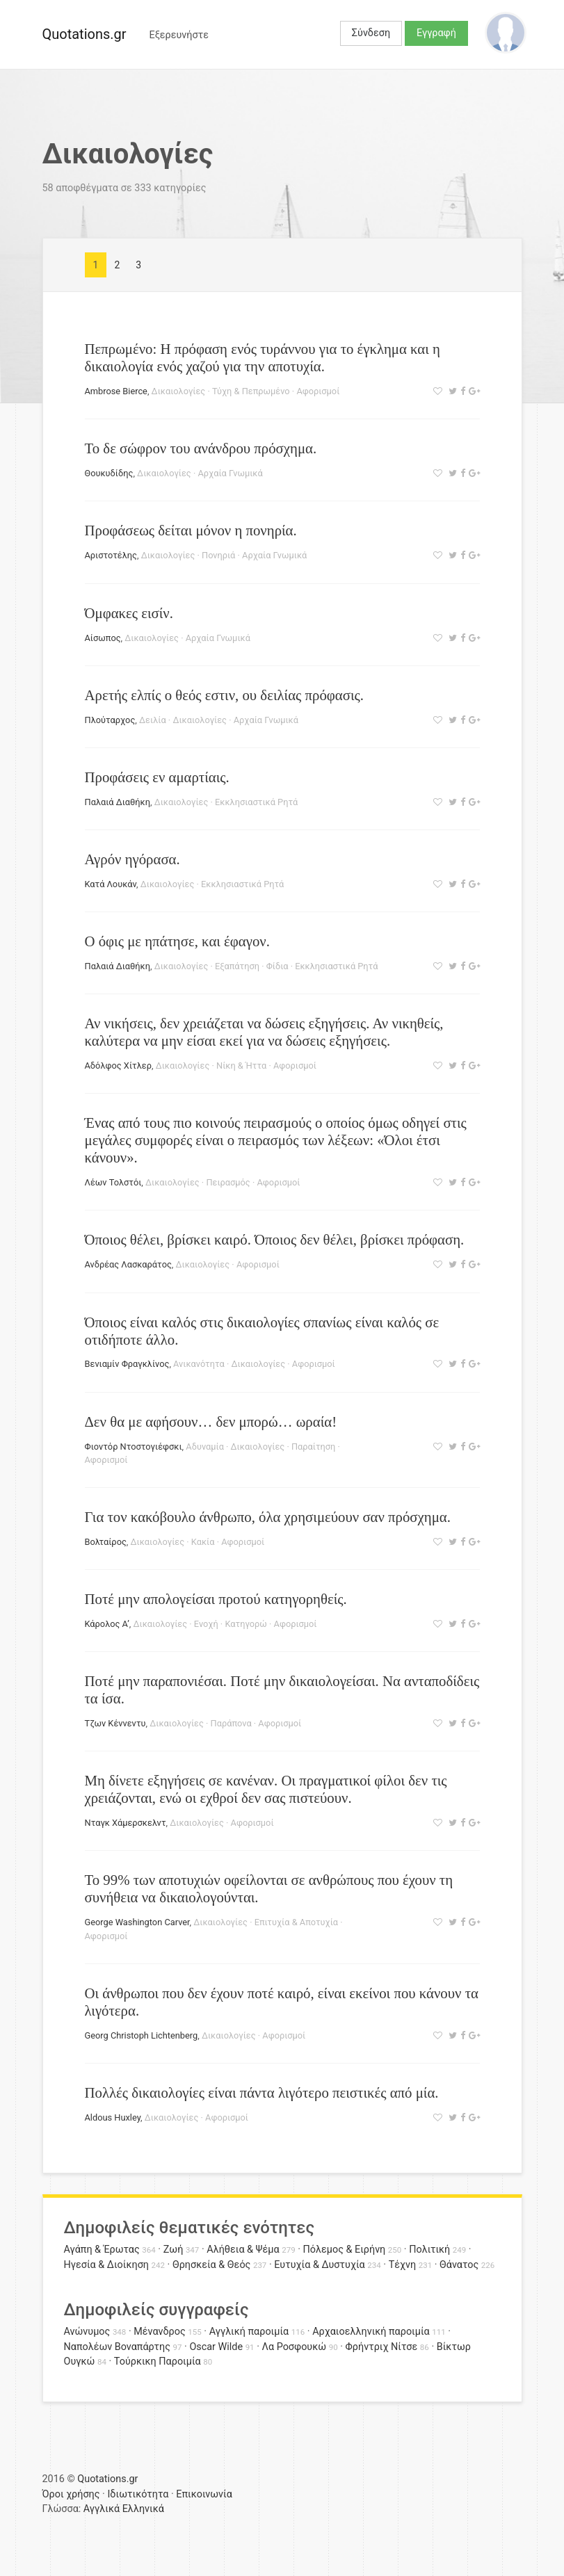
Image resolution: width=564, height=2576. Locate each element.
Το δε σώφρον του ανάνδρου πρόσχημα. (201, 448)
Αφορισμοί (317, 391)
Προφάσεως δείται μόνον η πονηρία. (191, 530)
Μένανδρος (160, 2332)
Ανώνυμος (87, 2332)
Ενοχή (206, 1624)
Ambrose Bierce (116, 391)
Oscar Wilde (216, 2347)
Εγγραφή (436, 33)
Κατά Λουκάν (111, 884)
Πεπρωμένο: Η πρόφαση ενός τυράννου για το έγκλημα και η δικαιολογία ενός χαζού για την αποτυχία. (262, 357)
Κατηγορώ (245, 1624)
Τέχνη (402, 2265)
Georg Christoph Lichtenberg (141, 2035)
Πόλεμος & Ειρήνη (344, 2249)
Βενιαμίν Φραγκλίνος (127, 1364)
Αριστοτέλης (111, 555)
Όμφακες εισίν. (129, 613)
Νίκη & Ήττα (241, 1065)
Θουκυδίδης (109, 473)
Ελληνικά (143, 2509)
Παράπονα (231, 1723)
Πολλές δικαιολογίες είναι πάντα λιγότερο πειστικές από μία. (262, 2092)
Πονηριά (218, 555)
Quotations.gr (84, 34)
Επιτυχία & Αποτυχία (296, 1922)
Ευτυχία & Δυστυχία (319, 2265)
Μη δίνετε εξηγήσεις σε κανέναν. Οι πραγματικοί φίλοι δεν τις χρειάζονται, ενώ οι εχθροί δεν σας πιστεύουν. (266, 1789)
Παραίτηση (313, 1446)
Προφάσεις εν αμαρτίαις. (157, 777)
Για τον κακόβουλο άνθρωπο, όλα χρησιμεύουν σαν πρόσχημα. (268, 1517)
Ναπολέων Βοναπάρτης (117, 2347)
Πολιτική (429, 2249)
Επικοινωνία (204, 2494)
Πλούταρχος (110, 720)
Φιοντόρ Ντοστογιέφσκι (133, 1446)
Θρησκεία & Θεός (211, 2265)
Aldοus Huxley (113, 2117)
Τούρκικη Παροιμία (157, 2361)
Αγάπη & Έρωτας (102, 2249)
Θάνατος (459, 2265)
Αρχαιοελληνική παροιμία (371, 2332)
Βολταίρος (106, 1542)
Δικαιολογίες (179, 391)
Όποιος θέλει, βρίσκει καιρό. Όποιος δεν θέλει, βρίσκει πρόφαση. (275, 1239)
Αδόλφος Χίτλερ (118, 1065)
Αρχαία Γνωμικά (230, 473)
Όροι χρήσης (71, 2494)
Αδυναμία (205, 1446)
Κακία (203, 1542)
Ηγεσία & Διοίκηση (106, 2265)
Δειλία (152, 720)
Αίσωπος (103, 638)
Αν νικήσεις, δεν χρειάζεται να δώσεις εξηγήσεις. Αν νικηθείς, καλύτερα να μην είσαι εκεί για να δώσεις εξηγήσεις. (264, 1031)
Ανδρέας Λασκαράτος (128, 1264)
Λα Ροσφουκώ (294, 2347)
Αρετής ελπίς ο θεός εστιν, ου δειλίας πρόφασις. (224, 695)
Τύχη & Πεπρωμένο (251, 391)
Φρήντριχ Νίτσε (382, 2347)
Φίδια (277, 966)
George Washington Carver (137, 1922)
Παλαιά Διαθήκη (117, 802)
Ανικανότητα (199, 1364)
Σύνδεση (371, 33)
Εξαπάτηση (237, 966)
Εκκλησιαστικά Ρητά (256, 802)
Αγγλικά (101, 2509)
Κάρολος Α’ (107, 1624)
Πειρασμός (228, 1182)
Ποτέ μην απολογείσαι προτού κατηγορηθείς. (216, 1599)
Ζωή (173, 2249)
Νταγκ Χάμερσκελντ (125, 1822)
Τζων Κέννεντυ (115, 1723)
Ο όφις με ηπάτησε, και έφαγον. (177, 941)
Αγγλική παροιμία (249, 2332)
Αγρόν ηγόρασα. (132, 859)
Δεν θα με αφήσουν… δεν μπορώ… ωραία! (211, 1421)
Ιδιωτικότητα (137, 2494)
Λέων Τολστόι (113, 1182)
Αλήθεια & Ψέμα (243, 2249)
